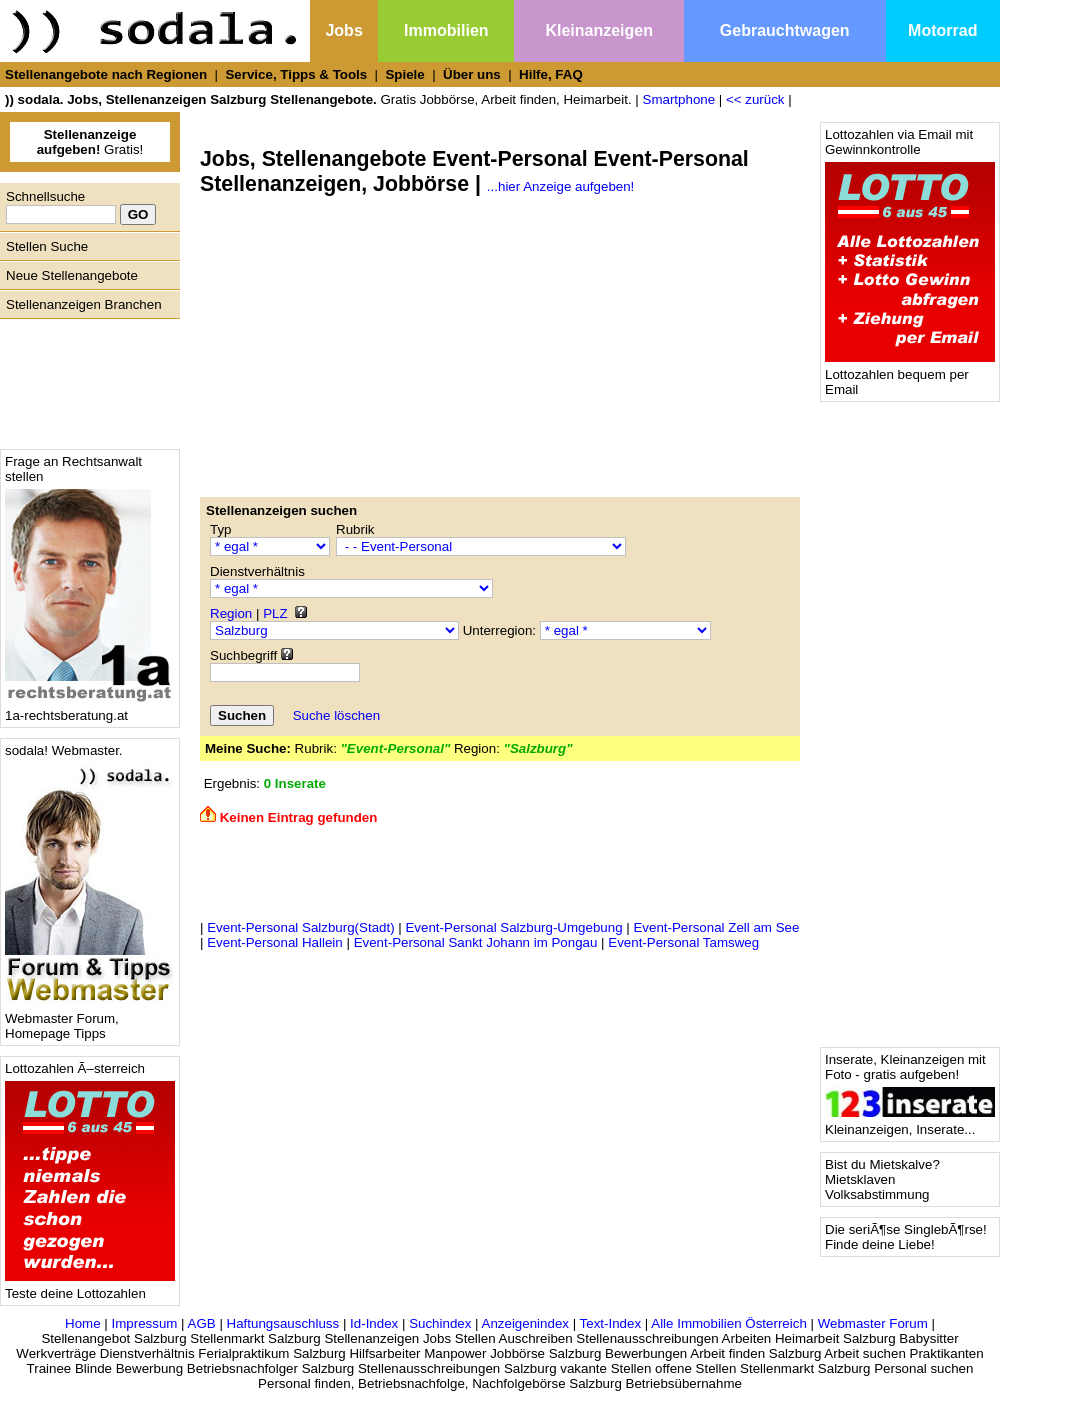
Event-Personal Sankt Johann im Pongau (476, 942)
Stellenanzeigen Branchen (84, 304)
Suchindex (440, 1323)
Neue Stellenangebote (72, 275)
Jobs (343, 30)
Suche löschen (336, 715)
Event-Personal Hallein (275, 942)
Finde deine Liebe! (880, 1244)
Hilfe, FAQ (551, 74)
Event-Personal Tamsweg (683, 942)
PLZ (275, 613)
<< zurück (755, 99)
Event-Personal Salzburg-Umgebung (513, 927)
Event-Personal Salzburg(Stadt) (300, 927)
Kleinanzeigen (599, 30)
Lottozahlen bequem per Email (910, 376)
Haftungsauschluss (283, 1323)
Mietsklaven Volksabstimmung (877, 1187)
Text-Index (611, 1323)
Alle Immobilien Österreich (729, 1323)
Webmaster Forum (873, 1323)
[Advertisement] (85, 379)
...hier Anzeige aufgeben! (560, 186)
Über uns (472, 74)
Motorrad (942, 30)
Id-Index (374, 1323)
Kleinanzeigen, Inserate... (910, 1123)
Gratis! (90, 142)
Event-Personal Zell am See (716, 927)
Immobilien (446, 30)
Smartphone (679, 99)
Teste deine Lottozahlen (90, 1287)
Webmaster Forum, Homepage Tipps (90, 1020)
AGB (202, 1323)
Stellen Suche (47, 246)
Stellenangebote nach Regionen (106, 74)
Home (83, 1323)
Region (231, 613)
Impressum (144, 1323)
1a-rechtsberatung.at (90, 709)
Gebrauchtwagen (785, 30)
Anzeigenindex (525, 1323)
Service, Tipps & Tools (296, 74)
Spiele (404, 74)
